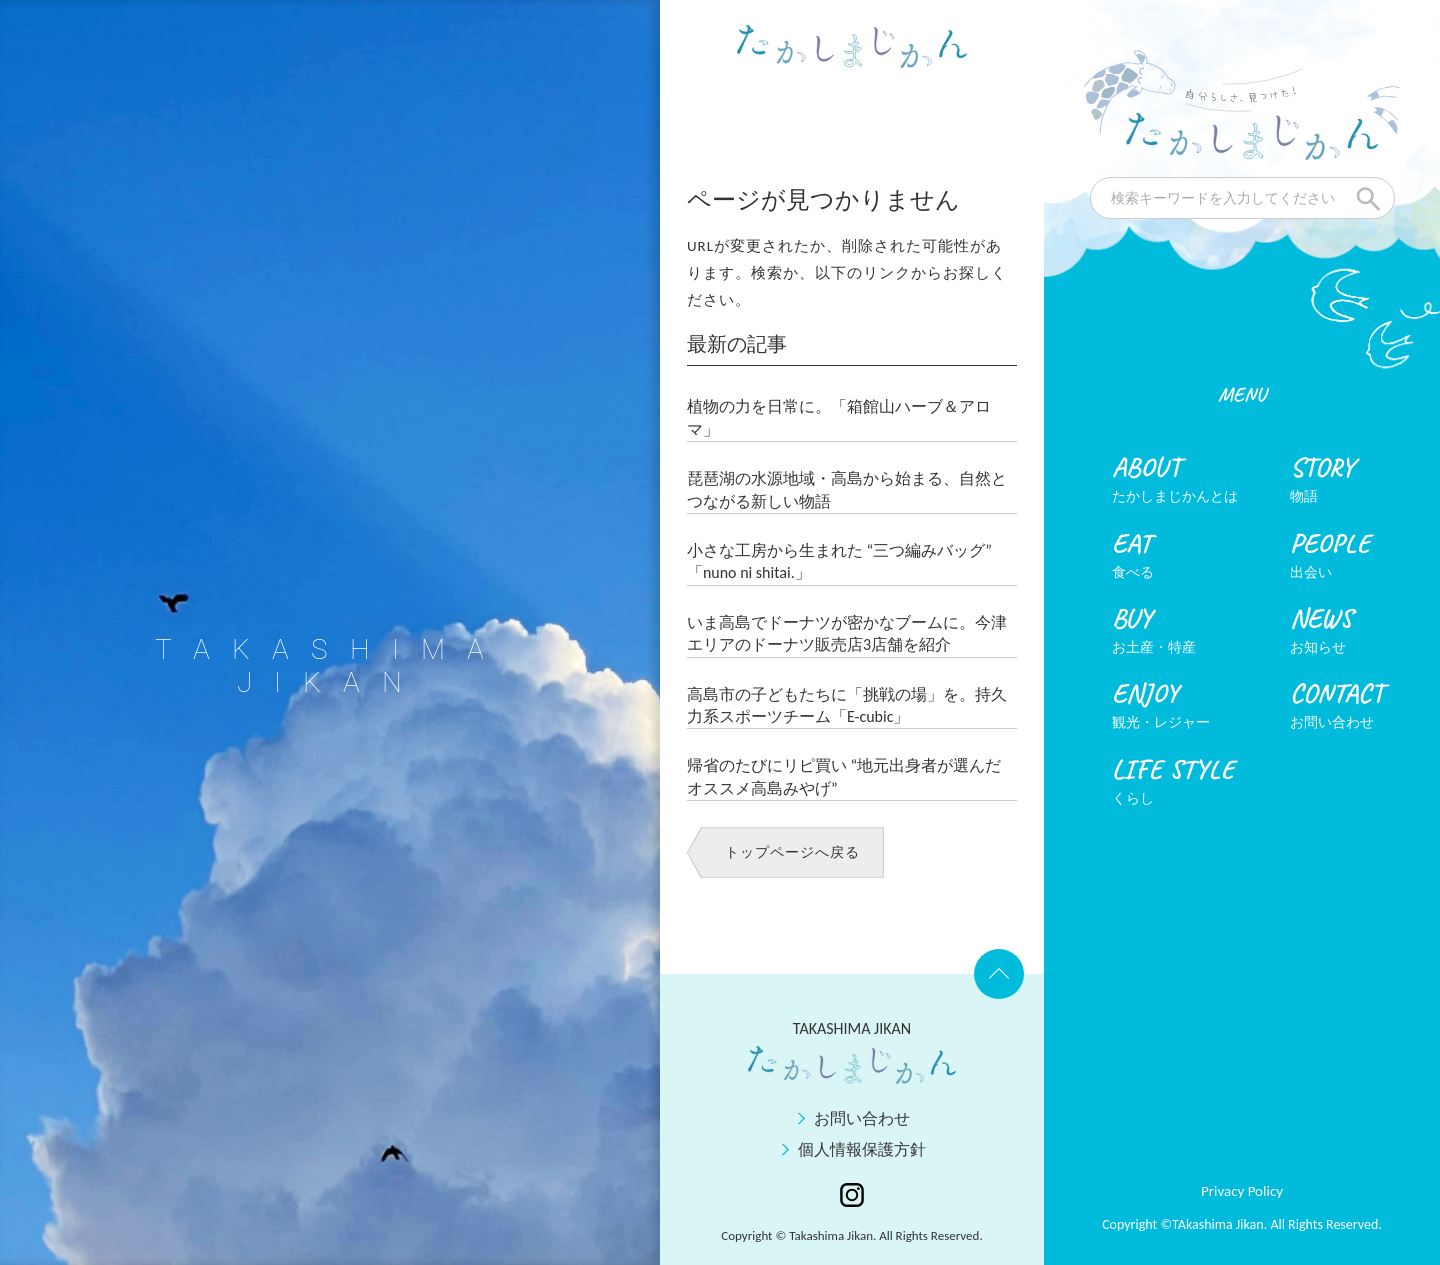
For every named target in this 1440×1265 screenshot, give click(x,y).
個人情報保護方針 (862, 1149)
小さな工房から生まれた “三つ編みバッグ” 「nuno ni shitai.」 (839, 561)
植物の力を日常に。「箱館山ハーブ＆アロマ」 (839, 417)
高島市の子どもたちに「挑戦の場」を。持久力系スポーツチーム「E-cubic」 (847, 705)
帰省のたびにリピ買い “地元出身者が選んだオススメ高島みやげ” (844, 776)
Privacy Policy (1242, 1191)
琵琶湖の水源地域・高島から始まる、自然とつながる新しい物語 (847, 489)
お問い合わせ (862, 1118)
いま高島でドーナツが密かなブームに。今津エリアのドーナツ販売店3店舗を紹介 (847, 633)
